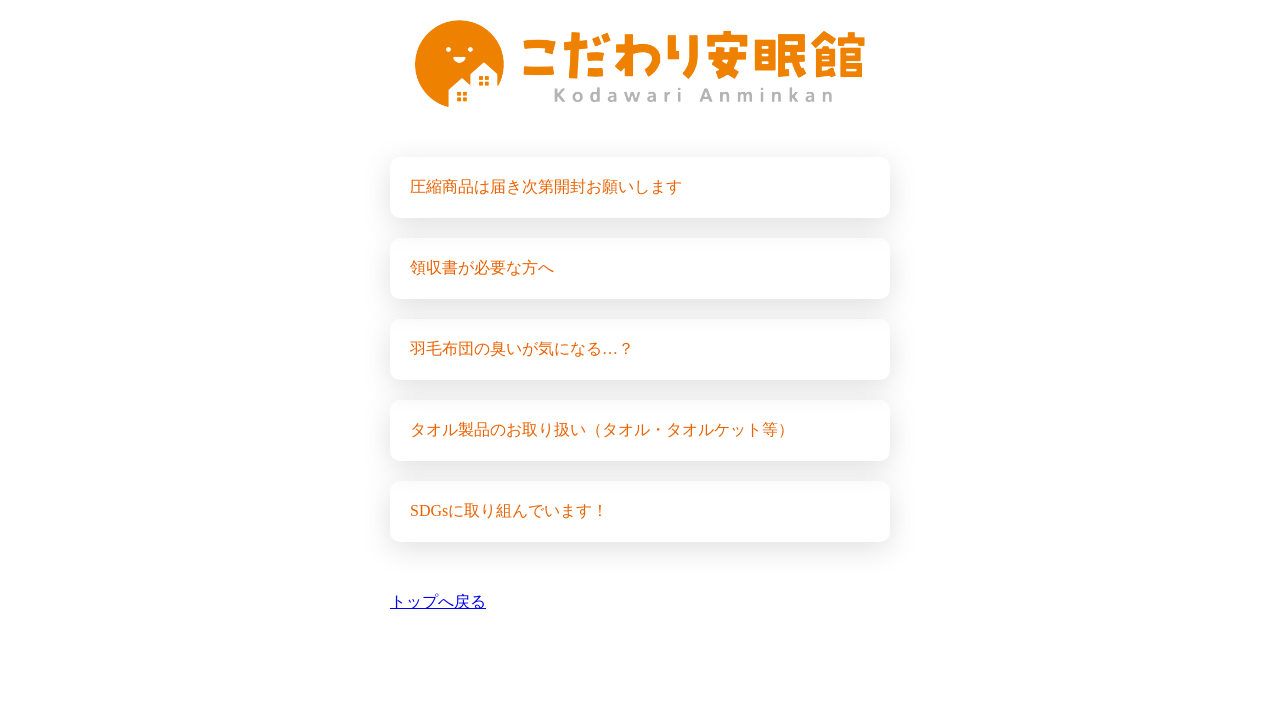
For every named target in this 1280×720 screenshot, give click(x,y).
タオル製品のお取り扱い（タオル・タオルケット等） (602, 429)
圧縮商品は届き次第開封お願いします (546, 186)
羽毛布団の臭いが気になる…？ (522, 348)
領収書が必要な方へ (482, 267)
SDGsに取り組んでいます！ (509, 510)
